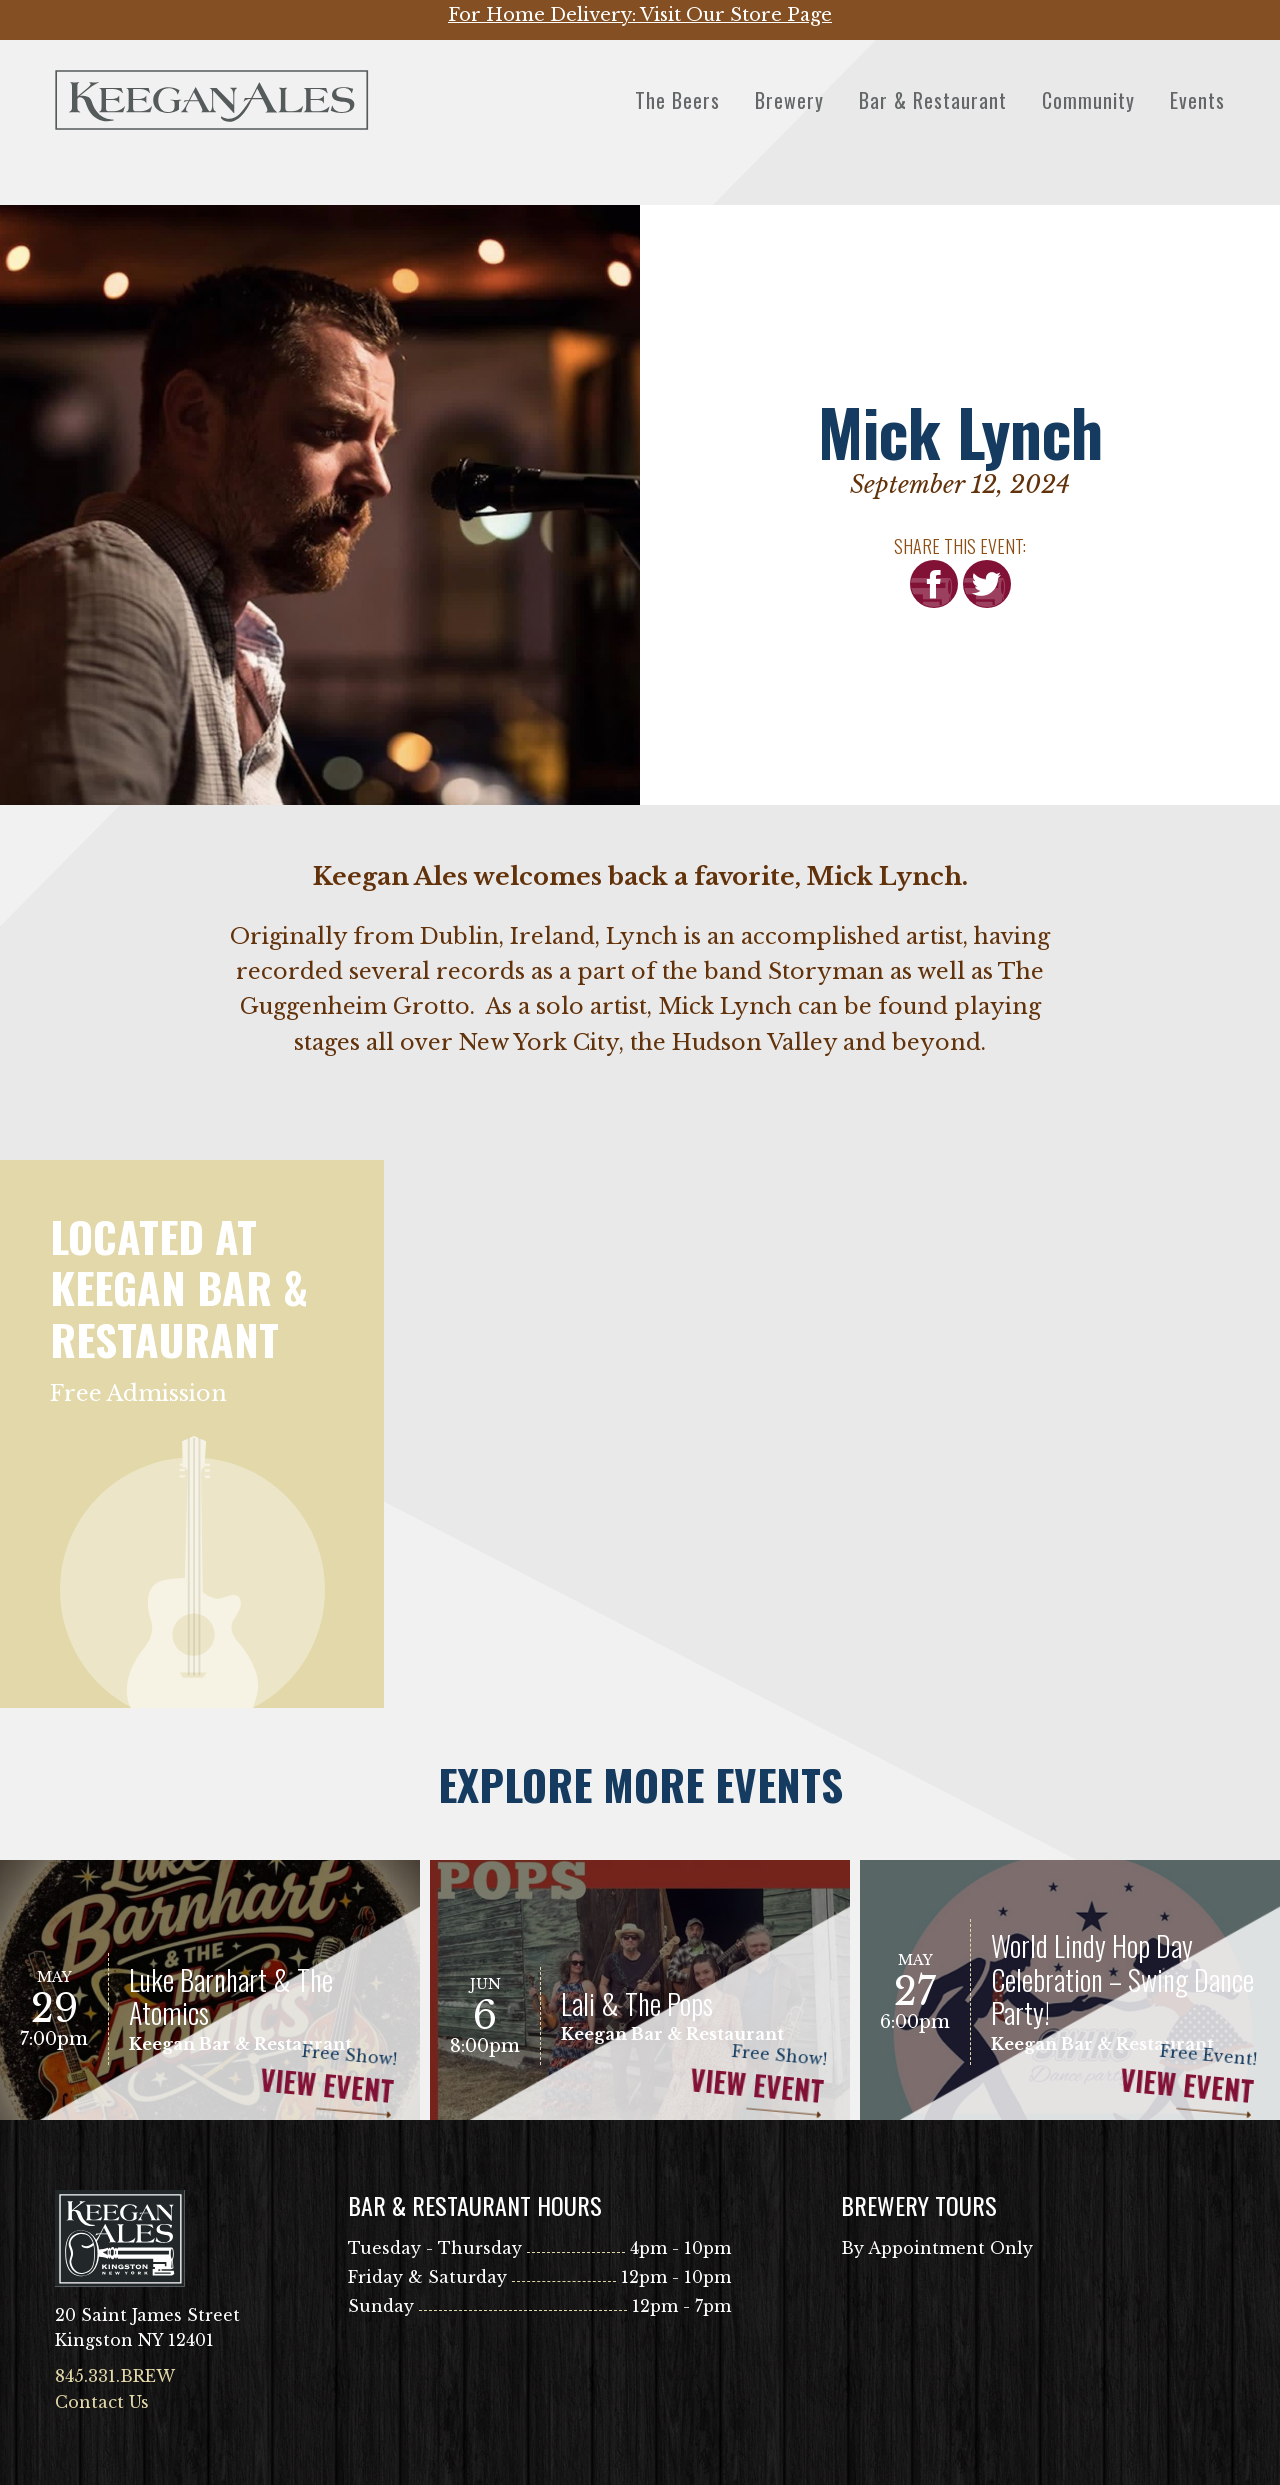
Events (1197, 100)
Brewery (789, 100)
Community (1088, 100)
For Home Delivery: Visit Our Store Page (640, 15)
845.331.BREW (115, 2376)
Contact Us (102, 2402)
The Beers (677, 100)
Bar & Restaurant (933, 100)
